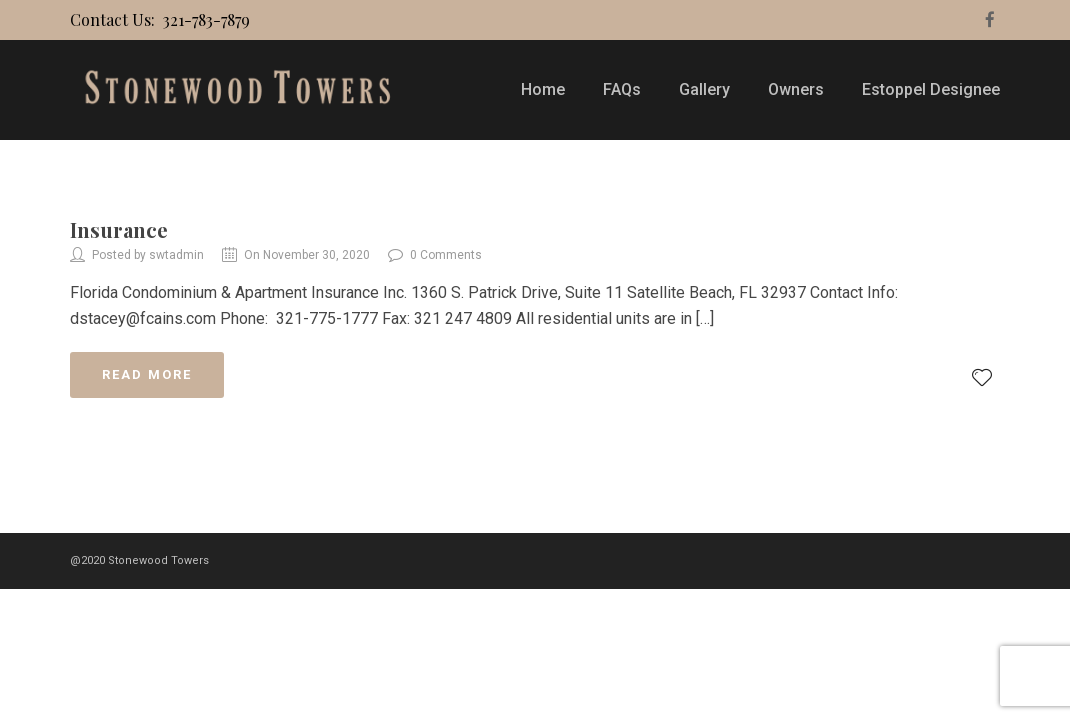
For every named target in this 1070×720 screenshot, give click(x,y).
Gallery (704, 89)
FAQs (622, 89)
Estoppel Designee (931, 89)
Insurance (119, 229)
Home (543, 89)
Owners (796, 89)
